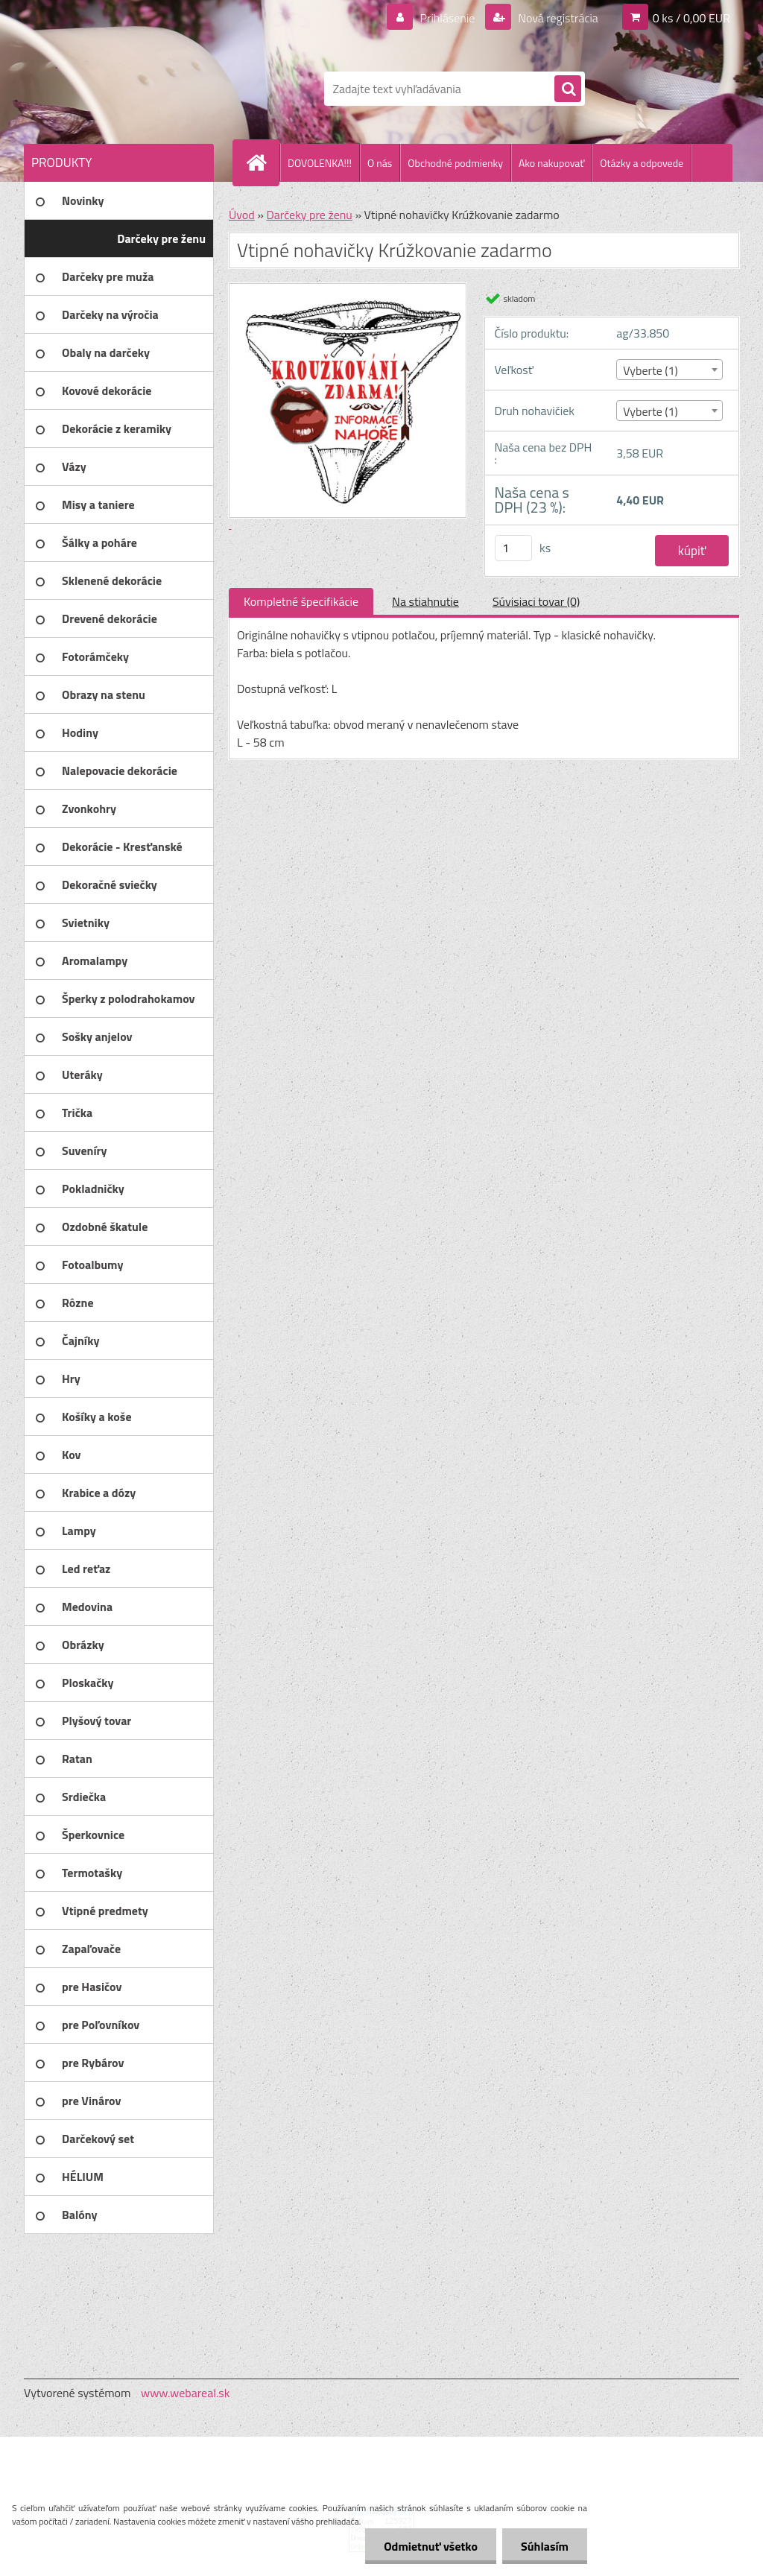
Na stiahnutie (425, 601)
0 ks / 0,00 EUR (691, 18)
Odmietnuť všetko (431, 2546)
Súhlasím (545, 2546)
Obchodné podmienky (455, 163)
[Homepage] (262, 162)
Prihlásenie (447, 18)
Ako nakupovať (551, 163)
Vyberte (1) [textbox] (650, 370)
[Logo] (126, 88)
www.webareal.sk (185, 2393)
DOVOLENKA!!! (320, 163)
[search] (567, 89)
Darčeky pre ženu (309, 215)
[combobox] (669, 369)
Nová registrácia (557, 18)
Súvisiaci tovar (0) (536, 601)
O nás (379, 163)
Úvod (242, 215)
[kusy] (513, 548)
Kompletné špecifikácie (301, 601)
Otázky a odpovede (641, 163)
